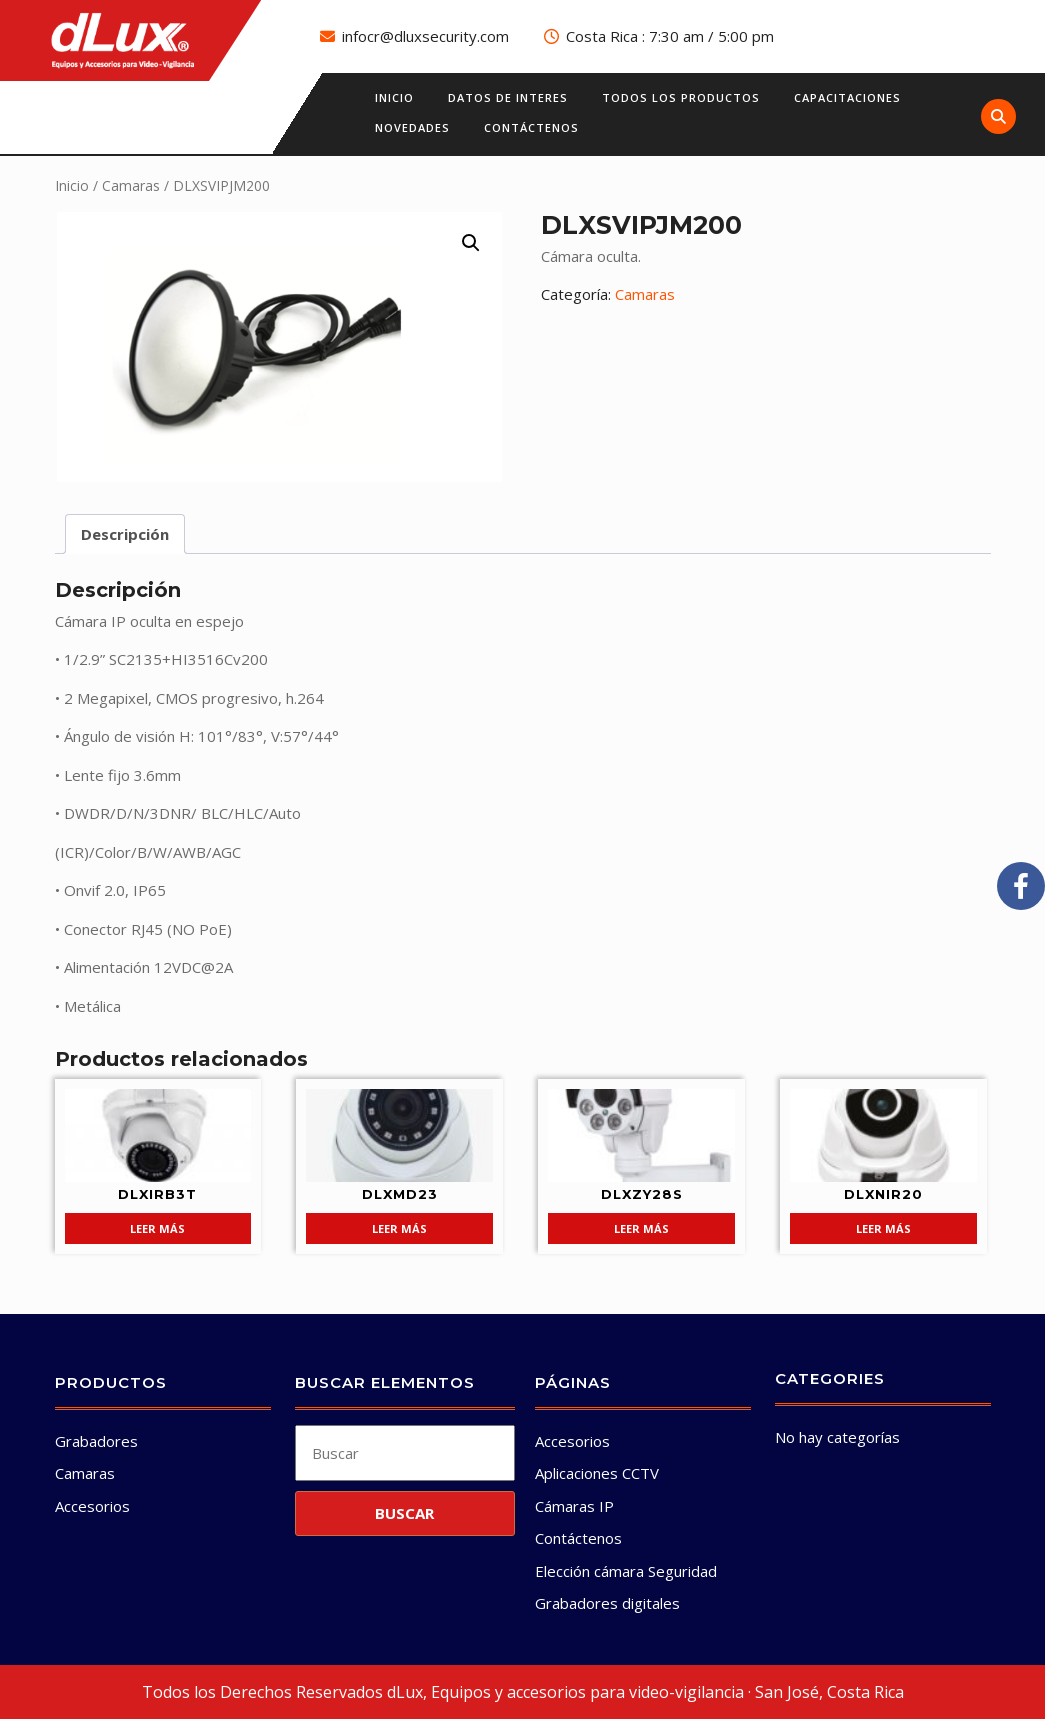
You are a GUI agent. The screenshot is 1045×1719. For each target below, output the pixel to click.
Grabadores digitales (607, 1603)
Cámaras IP (574, 1506)
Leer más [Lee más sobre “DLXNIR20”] (883, 1228)
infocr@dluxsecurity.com (425, 36)
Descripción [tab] (125, 534)
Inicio (394, 97)
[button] (471, 243)
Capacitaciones (847, 97)
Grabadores (96, 1441)
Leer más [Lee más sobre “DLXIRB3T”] (157, 1228)
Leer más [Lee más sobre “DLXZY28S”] (641, 1228)
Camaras (131, 185)
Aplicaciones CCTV (597, 1473)
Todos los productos (681, 97)
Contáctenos (531, 127)
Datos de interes (508, 97)
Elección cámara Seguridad (626, 1571)
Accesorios (92, 1506)
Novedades (412, 127)
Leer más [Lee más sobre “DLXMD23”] (399, 1228)
